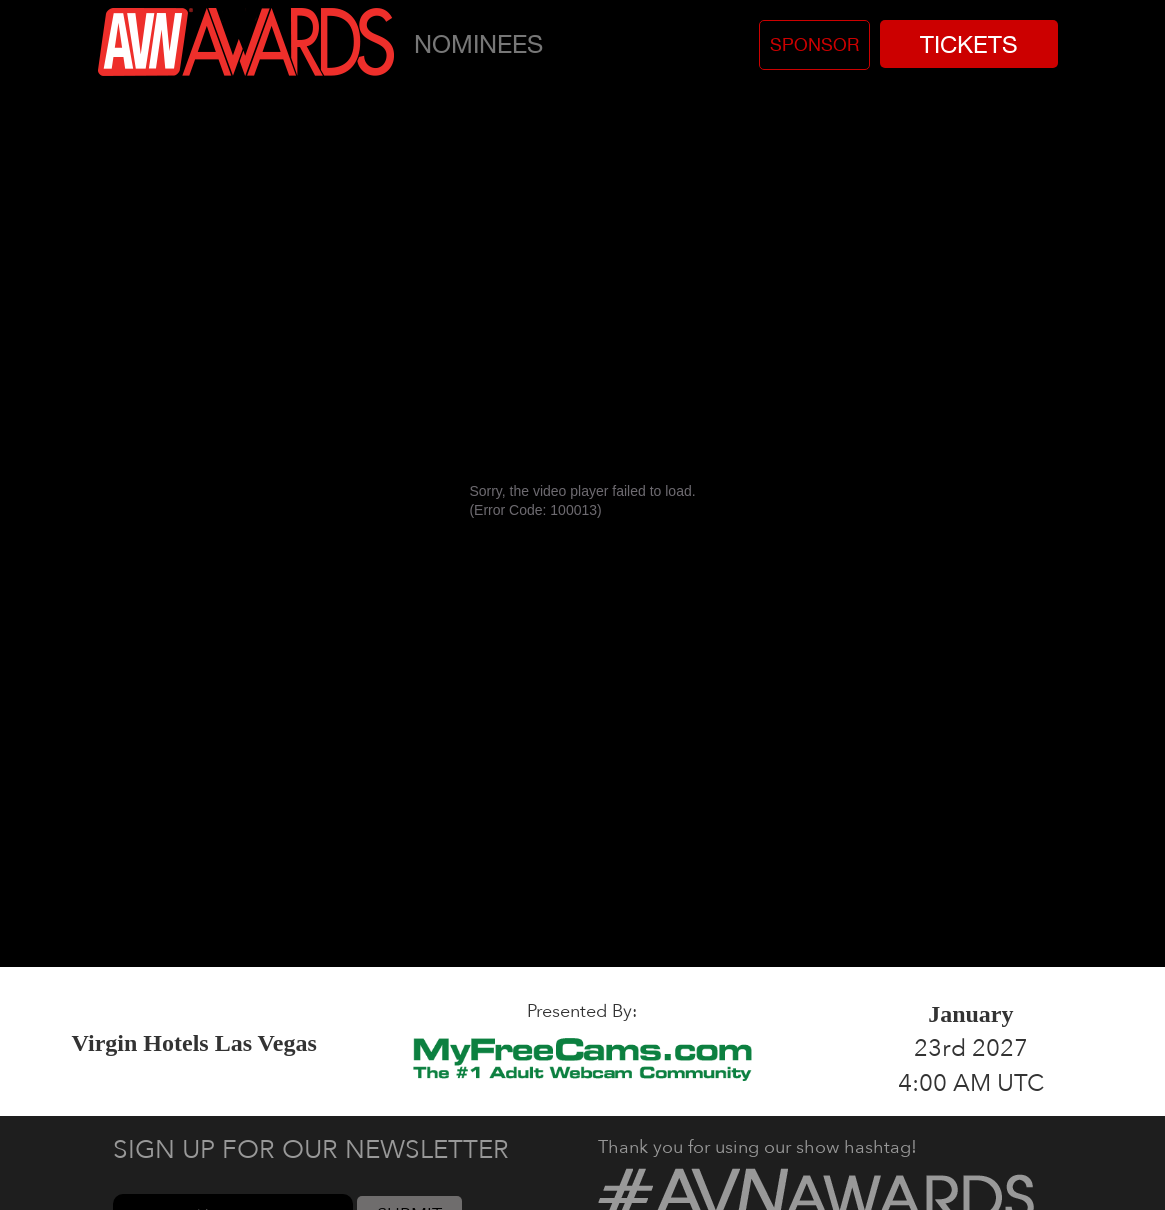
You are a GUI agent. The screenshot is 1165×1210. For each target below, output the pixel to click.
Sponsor (814, 44)
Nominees (478, 43)
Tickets (969, 44)
